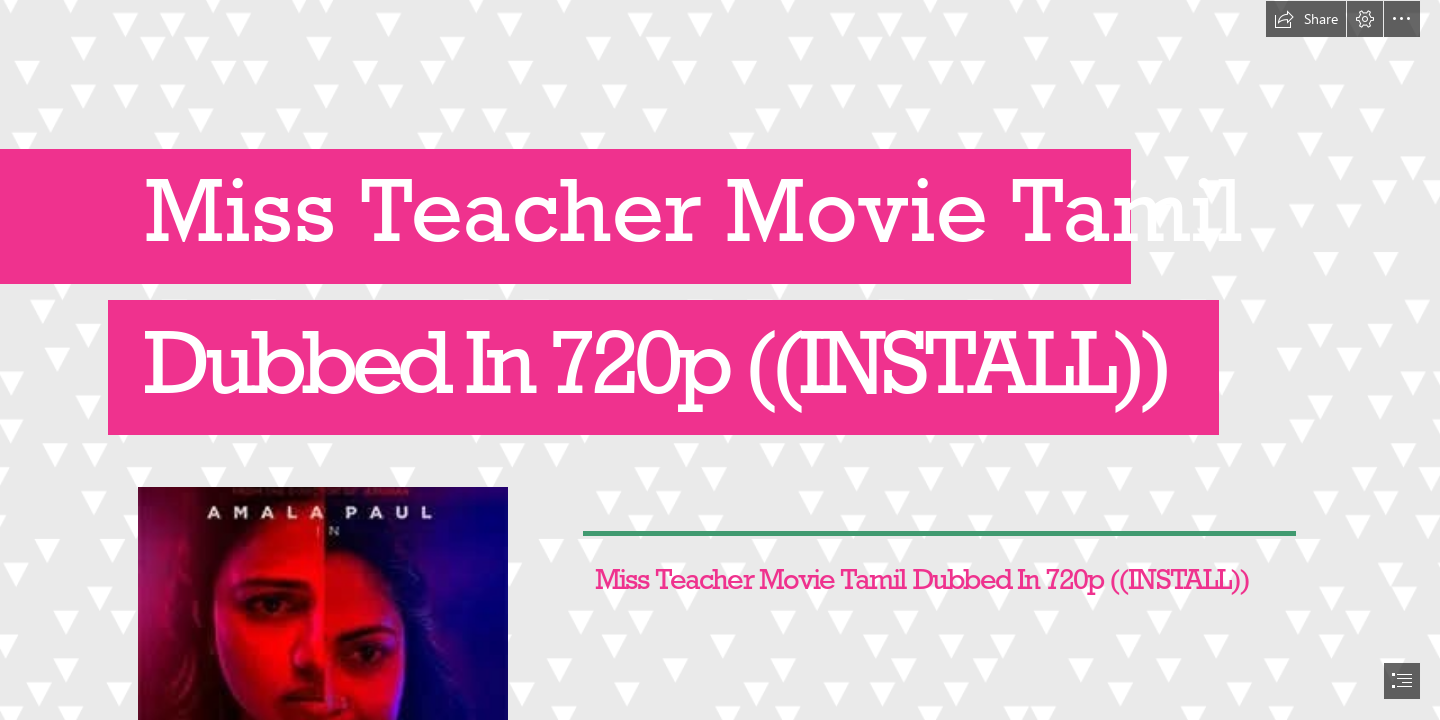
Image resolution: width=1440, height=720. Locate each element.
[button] (1306, 19)
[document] (720, 360)
